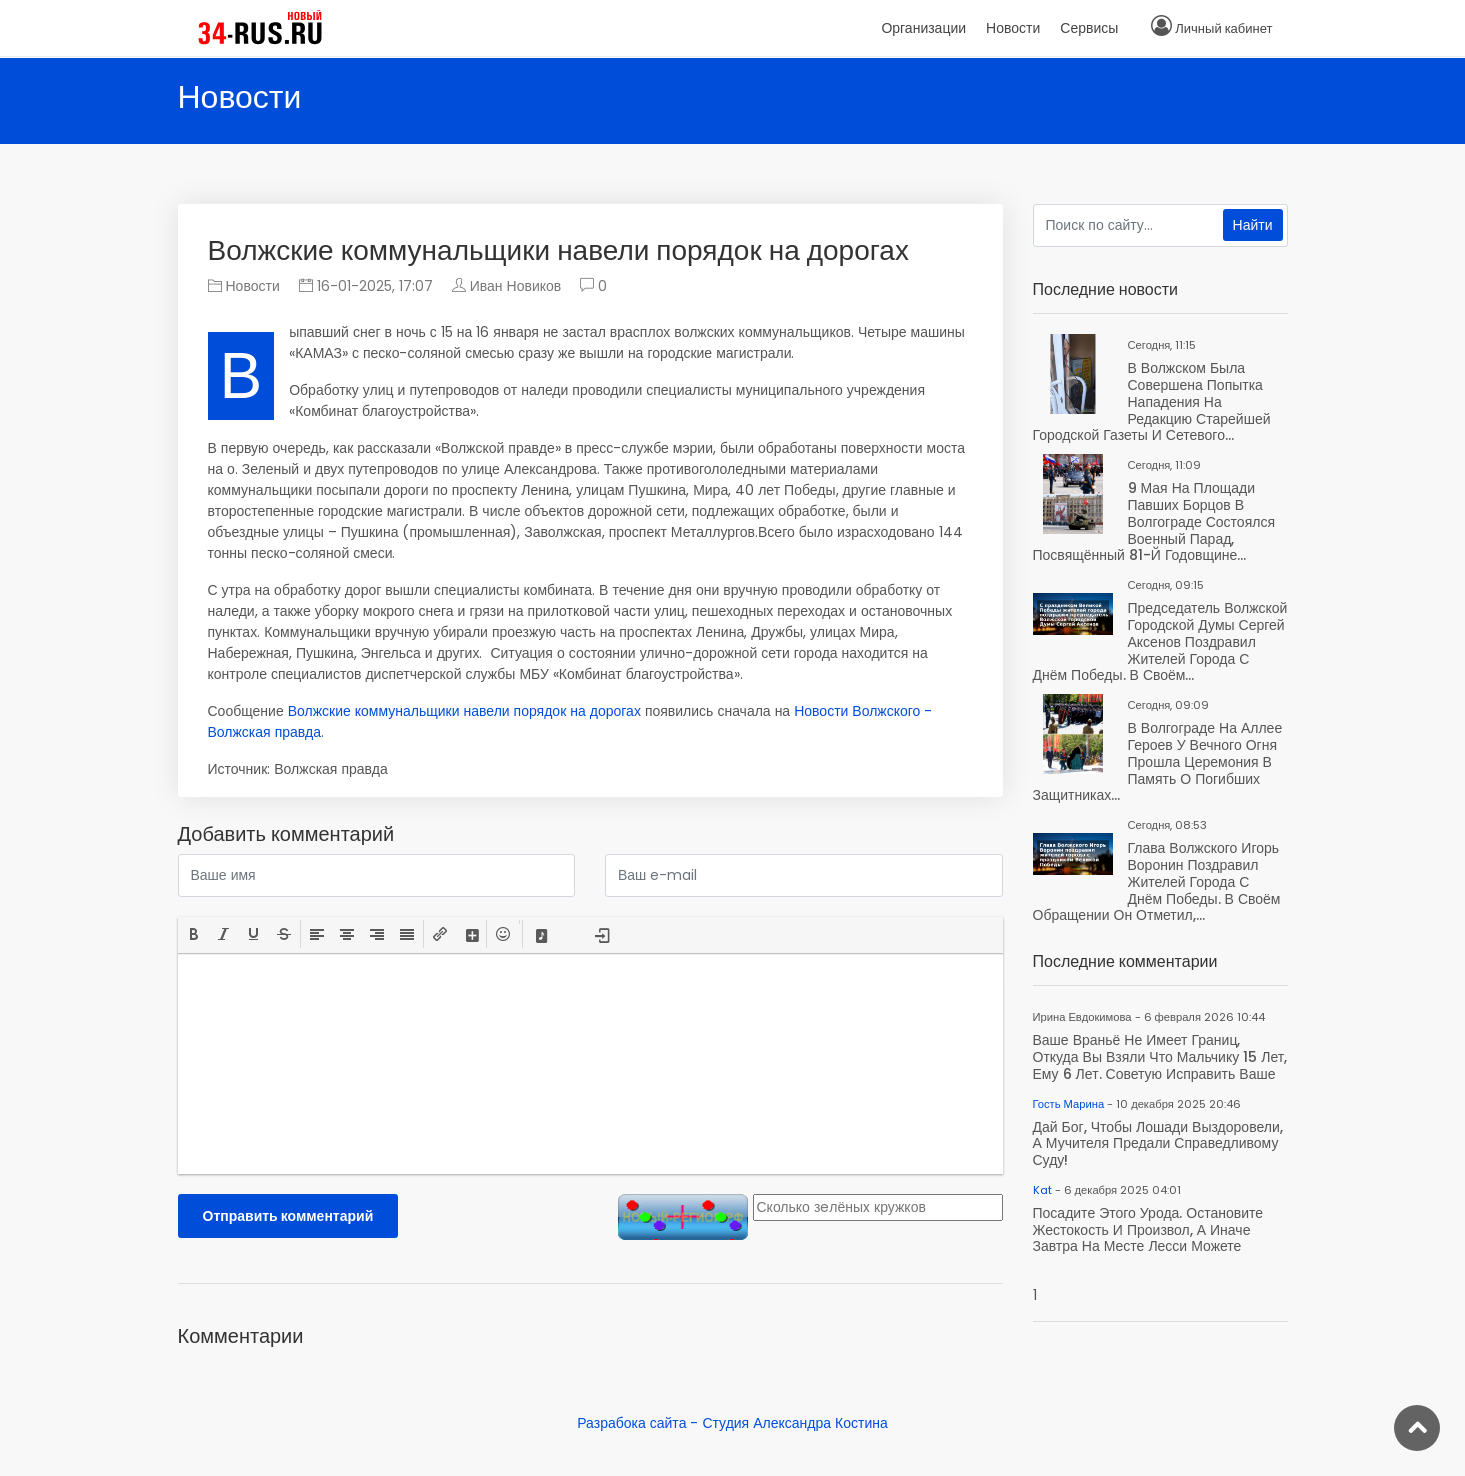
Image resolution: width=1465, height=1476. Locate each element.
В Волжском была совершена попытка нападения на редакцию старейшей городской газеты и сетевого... (1152, 401)
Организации (923, 28)
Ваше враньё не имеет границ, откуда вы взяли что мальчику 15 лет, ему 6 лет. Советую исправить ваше (1160, 1057)
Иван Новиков (516, 286)
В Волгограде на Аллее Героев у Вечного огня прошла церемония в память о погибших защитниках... (1158, 761)
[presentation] (194, 934)
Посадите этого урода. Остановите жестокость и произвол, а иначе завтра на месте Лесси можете (1148, 1230)
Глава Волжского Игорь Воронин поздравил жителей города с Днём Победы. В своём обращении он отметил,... (1157, 881)
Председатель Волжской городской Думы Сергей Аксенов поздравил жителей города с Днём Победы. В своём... (1160, 641)
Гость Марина (1069, 1104)
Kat (1042, 1190)
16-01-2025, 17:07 (366, 286)
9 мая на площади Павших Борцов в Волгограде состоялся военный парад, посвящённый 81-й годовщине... (1154, 521)
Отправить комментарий (288, 1216)
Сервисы (1089, 28)
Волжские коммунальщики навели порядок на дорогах (464, 711)
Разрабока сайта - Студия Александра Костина (732, 1423)
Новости (244, 286)
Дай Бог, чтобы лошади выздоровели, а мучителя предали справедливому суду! (1158, 1144)
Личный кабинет (1223, 28)
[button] (194, 934)
